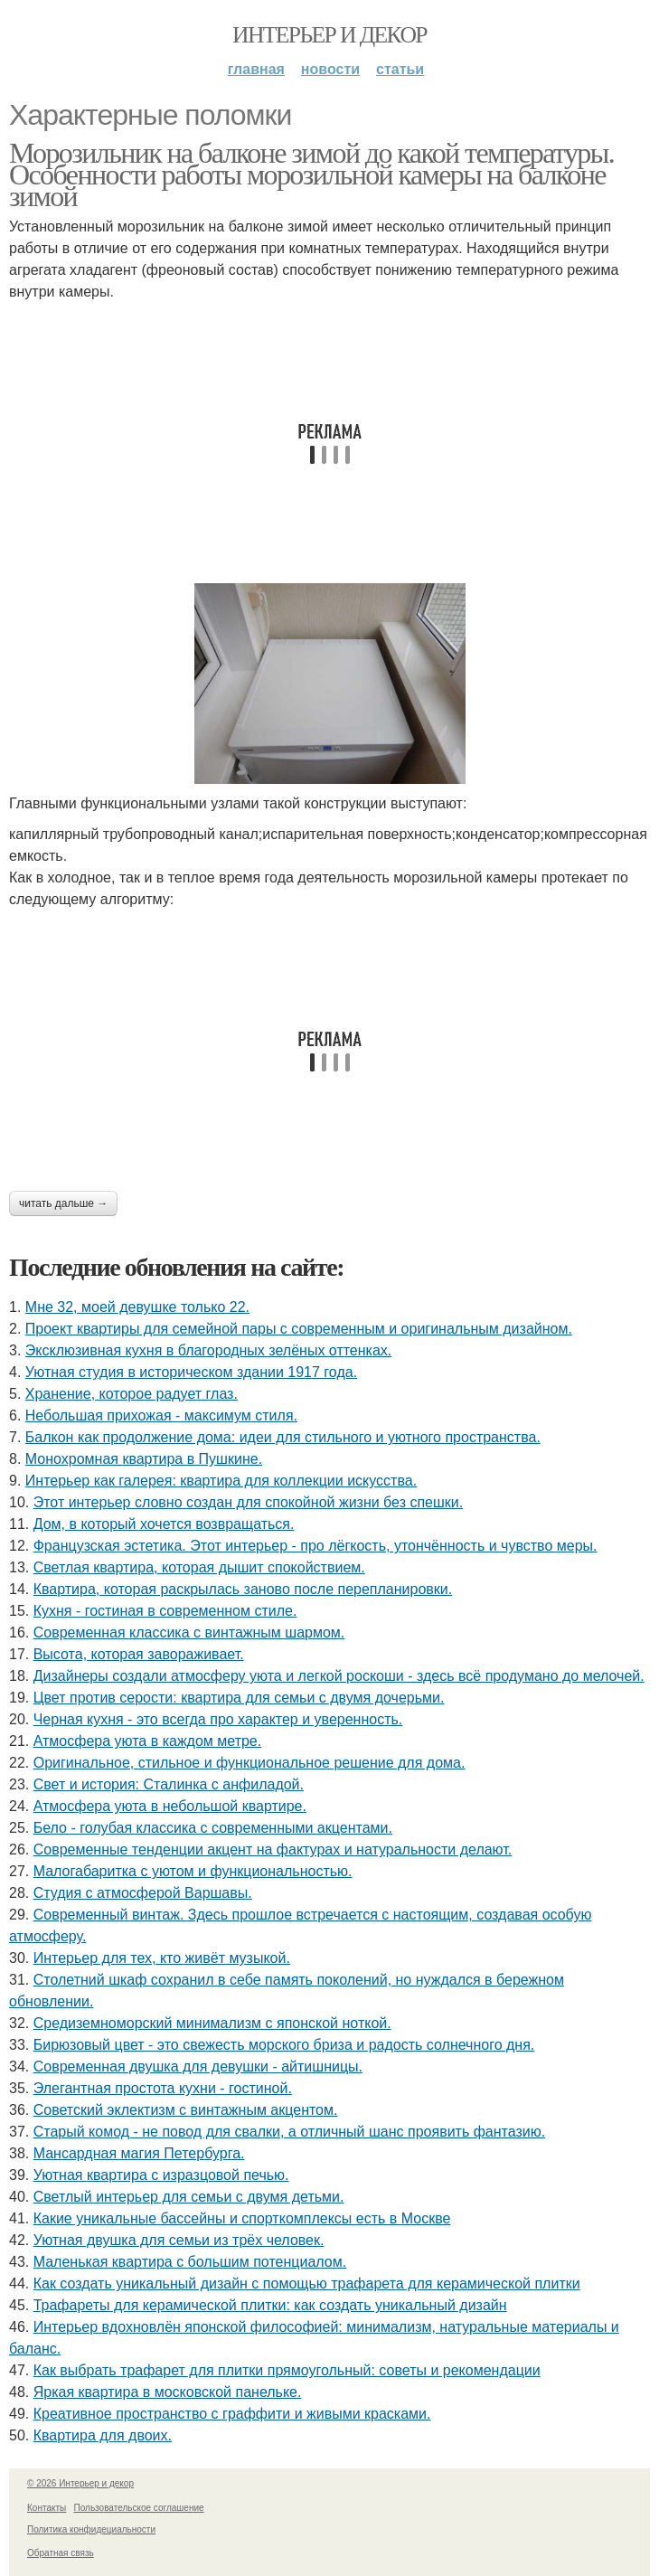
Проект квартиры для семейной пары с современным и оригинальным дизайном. (298, 1328)
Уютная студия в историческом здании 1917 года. (191, 1372)
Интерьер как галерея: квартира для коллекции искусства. (221, 1480)
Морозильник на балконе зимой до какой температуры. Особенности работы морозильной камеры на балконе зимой (311, 174)
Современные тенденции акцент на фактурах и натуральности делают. (273, 1849)
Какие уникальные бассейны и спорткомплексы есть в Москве (242, 2218)
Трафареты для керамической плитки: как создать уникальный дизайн (270, 2305)
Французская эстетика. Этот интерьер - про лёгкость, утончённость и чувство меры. (315, 1545)
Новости (330, 69)
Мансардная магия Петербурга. (139, 2153)
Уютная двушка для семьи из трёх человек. (179, 2240)
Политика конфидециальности (91, 2529)
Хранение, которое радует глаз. (131, 1393)
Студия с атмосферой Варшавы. (142, 1893)
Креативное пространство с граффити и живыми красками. (232, 2413)
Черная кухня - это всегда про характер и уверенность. (218, 1719)
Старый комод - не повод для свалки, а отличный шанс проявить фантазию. (289, 2131)
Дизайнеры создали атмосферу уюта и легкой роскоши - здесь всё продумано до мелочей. (339, 1676)
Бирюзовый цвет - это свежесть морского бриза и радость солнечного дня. (284, 2044)
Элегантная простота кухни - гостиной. (162, 2088)
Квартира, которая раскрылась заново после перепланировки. (243, 1589)
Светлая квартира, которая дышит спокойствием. (199, 1567)
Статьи (400, 69)
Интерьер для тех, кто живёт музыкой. (161, 1958)
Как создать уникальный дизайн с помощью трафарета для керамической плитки (306, 2283)
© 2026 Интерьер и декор (80, 2483)
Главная (256, 69)
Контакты (46, 2508)
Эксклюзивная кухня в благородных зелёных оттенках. (208, 1350)
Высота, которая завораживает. (138, 1654)
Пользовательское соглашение (139, 2508)
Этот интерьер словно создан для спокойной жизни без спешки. (248, 1502)
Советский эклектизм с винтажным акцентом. (185, 2110)
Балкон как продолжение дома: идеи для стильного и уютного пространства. (283, 1437)
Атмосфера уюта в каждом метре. (147, 1741)
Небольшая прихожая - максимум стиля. (161, 1415)
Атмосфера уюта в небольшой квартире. (169, 1806)
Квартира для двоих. (102, 2435)
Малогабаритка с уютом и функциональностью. (193, 1871)
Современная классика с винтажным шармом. (189, 1632)
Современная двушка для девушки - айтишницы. (197, 2066)
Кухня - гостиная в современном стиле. (165, 1610)
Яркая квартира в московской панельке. (167, 2392)
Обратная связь (60, 2553)
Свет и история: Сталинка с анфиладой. (168, 1784)
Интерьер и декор (329, 35)
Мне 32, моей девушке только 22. (137, 1307)
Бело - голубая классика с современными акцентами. (212, 1827)
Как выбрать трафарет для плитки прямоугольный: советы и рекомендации (287, 2370)
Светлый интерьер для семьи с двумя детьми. (188, 2196)
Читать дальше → (63, 1203)
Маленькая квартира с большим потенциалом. (189, 2261)
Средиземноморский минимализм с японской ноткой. (212, 2023)
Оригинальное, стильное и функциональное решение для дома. (249, 1762)
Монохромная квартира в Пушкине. (143, 1459)
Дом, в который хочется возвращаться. (164, 1524)
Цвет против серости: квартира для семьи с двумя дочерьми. (239, 1697)
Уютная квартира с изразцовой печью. (161, 2175)
